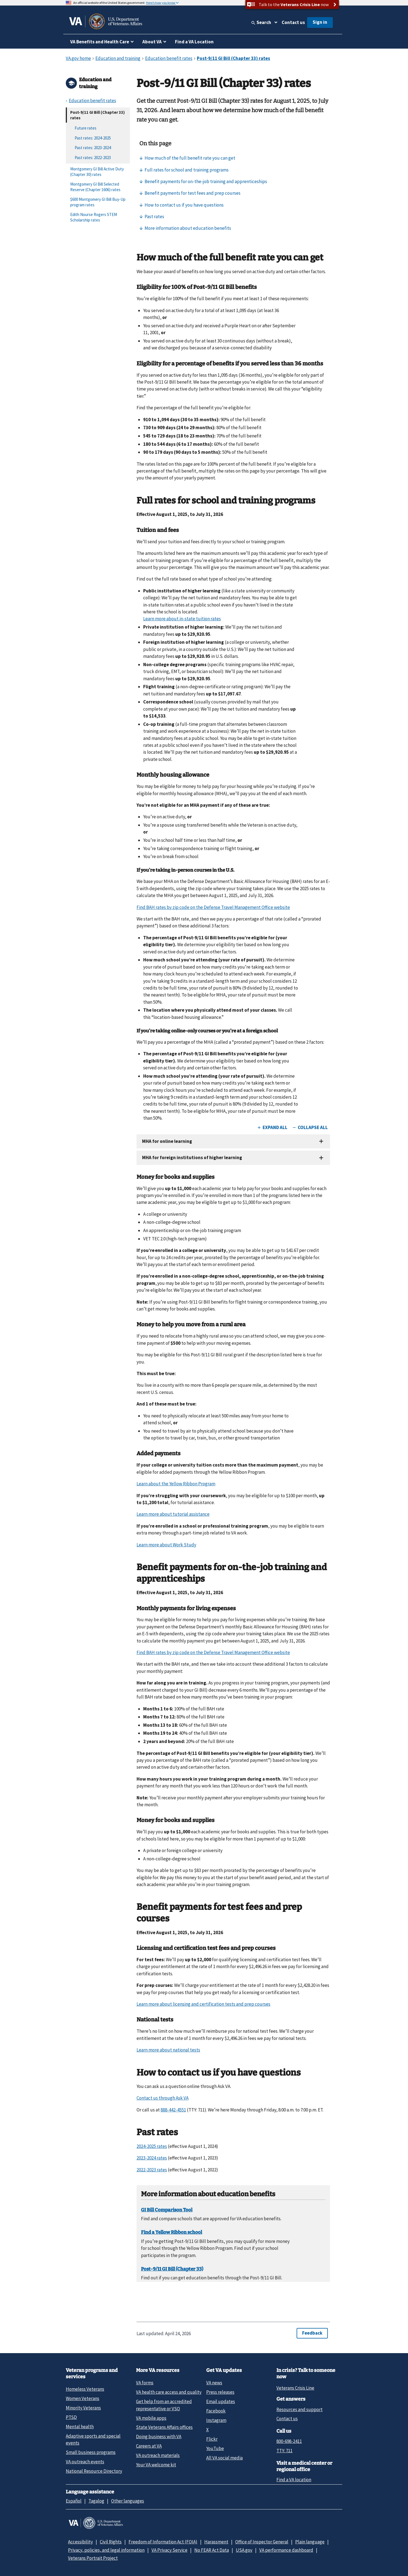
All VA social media (224, 2458)
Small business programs (91, 2452)
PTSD (71, 2417)
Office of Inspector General (261, 2542)
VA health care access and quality (169, 2392)
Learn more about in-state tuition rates (182, 619)
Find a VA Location (194, 42)
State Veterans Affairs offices (164, 2427)
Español (74, 2501)
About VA (152, 42)
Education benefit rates (92, 100)
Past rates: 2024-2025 (93, 138)
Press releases (220, 2392)
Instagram (216, 2420)
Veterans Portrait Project (93, 2558)
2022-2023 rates (152, 2170)
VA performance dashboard (286, 2550)
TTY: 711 (284, 2451)
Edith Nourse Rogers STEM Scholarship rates (93, 217)
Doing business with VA (158, 2436)
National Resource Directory (94, 2471)
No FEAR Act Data (211, 2550)
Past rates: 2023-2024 (93, 147)
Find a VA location (293, 2480)
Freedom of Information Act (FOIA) (163, 2542)
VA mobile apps (151, 2418)
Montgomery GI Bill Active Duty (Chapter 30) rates (97, 171)
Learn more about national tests (168, 2050)
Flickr (212, 2439)
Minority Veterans (83, 2408)
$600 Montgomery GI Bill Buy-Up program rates (97, 202)
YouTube (215, 2448)
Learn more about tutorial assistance (173, 1514)
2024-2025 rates (152, 2146)
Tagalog (96, 2501)
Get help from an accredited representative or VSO (164, 2404)
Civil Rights (111, 2542)
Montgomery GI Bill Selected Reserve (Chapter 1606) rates (95, 186)
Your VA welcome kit (156, 2465)
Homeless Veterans (85, 2389)
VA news (214, 2383)
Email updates (220, 2401)
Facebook (216, 2411)
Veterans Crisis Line (295, 2388)
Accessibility (80, 2542)
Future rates (85, 128)
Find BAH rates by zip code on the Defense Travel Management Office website (213, 907)
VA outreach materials (158, 2455)
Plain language (310, 2542)
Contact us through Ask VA (163, 2098)
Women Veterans (82, 2398)
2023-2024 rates (152, 2158)
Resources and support (299, 2409)
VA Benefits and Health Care (99, 42)
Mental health (80, 2427)
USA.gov (244, 2550)
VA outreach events (85, 2462)
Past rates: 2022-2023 (93, 157)
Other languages (127, 2501)
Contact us (293, 22)
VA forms (144, 2383)
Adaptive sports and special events (93, 2439)
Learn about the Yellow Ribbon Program (176, 1484)
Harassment (216, 2542)
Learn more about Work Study (166, 1545)
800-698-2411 (289, 2441)
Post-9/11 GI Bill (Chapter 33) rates (97, 115)
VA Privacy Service (169, 2550)
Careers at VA (149, 2446)
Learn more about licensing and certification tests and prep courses (203, 2004)
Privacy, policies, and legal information (106, 2550)
